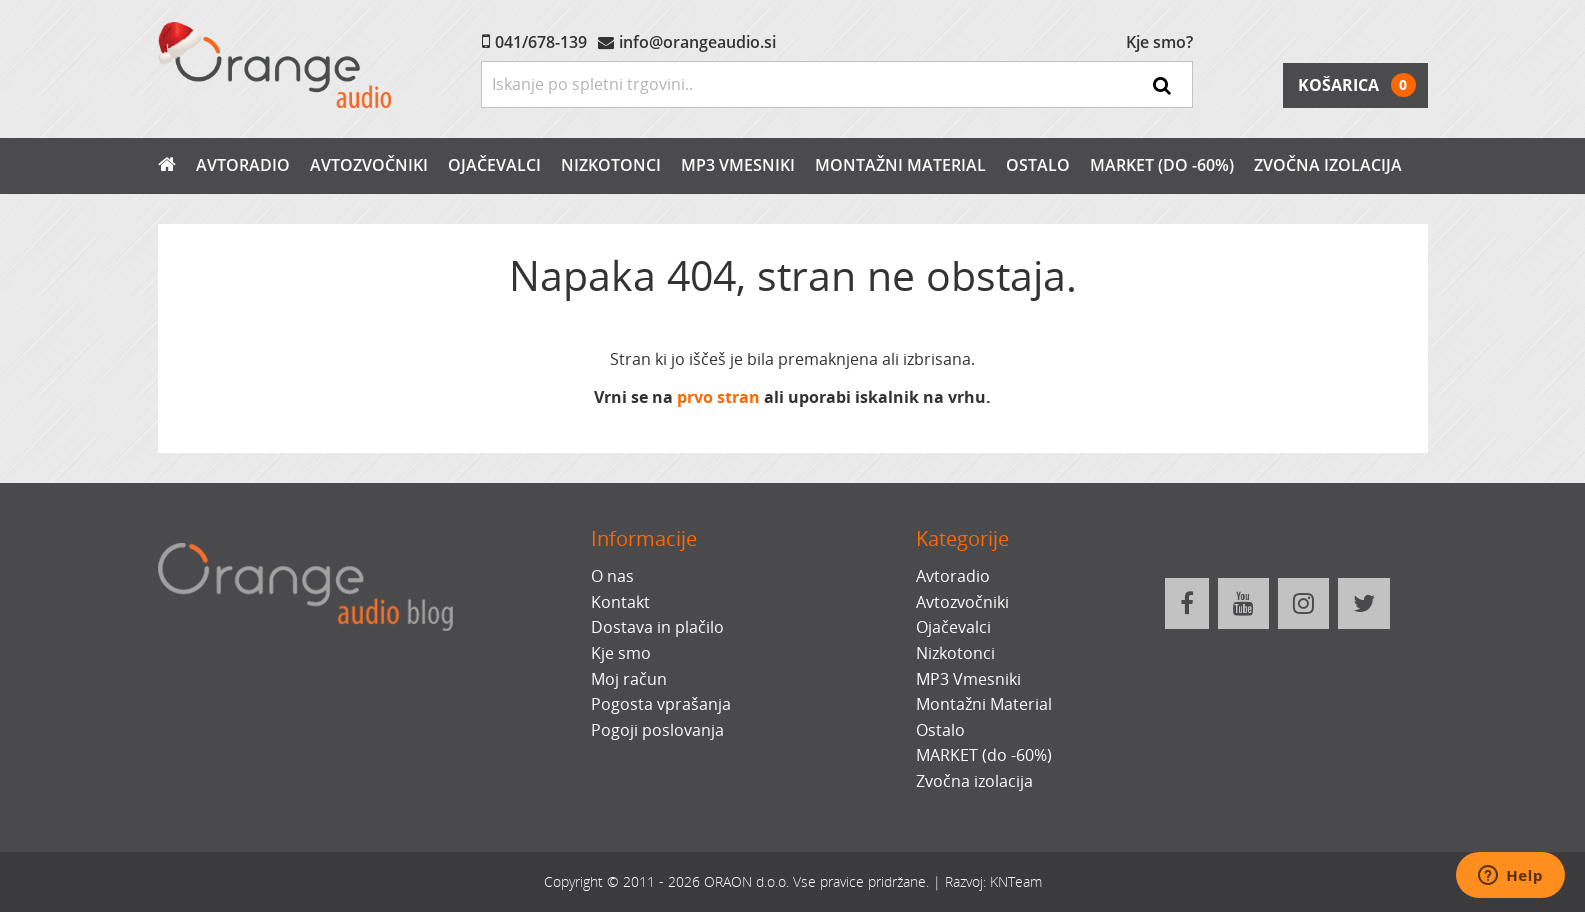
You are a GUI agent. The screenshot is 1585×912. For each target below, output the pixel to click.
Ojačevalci (494, 165)
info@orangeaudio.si (697, 42)
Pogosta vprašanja (661, 704)
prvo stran (718, 397)
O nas (612, 576)
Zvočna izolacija (1328, 165)
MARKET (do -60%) (1162, 165)
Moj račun (629, 679)
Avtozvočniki (369, 165)
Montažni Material (900, 165)
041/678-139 (541, 42)
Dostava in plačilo (657, 627)
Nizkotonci (611, 165)
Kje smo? (1159, 42)
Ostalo (1038, 165)
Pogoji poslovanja (657, 730)
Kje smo (621, 653)
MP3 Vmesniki (738, 165)
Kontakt (620, 602)
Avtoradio (243, 165)
